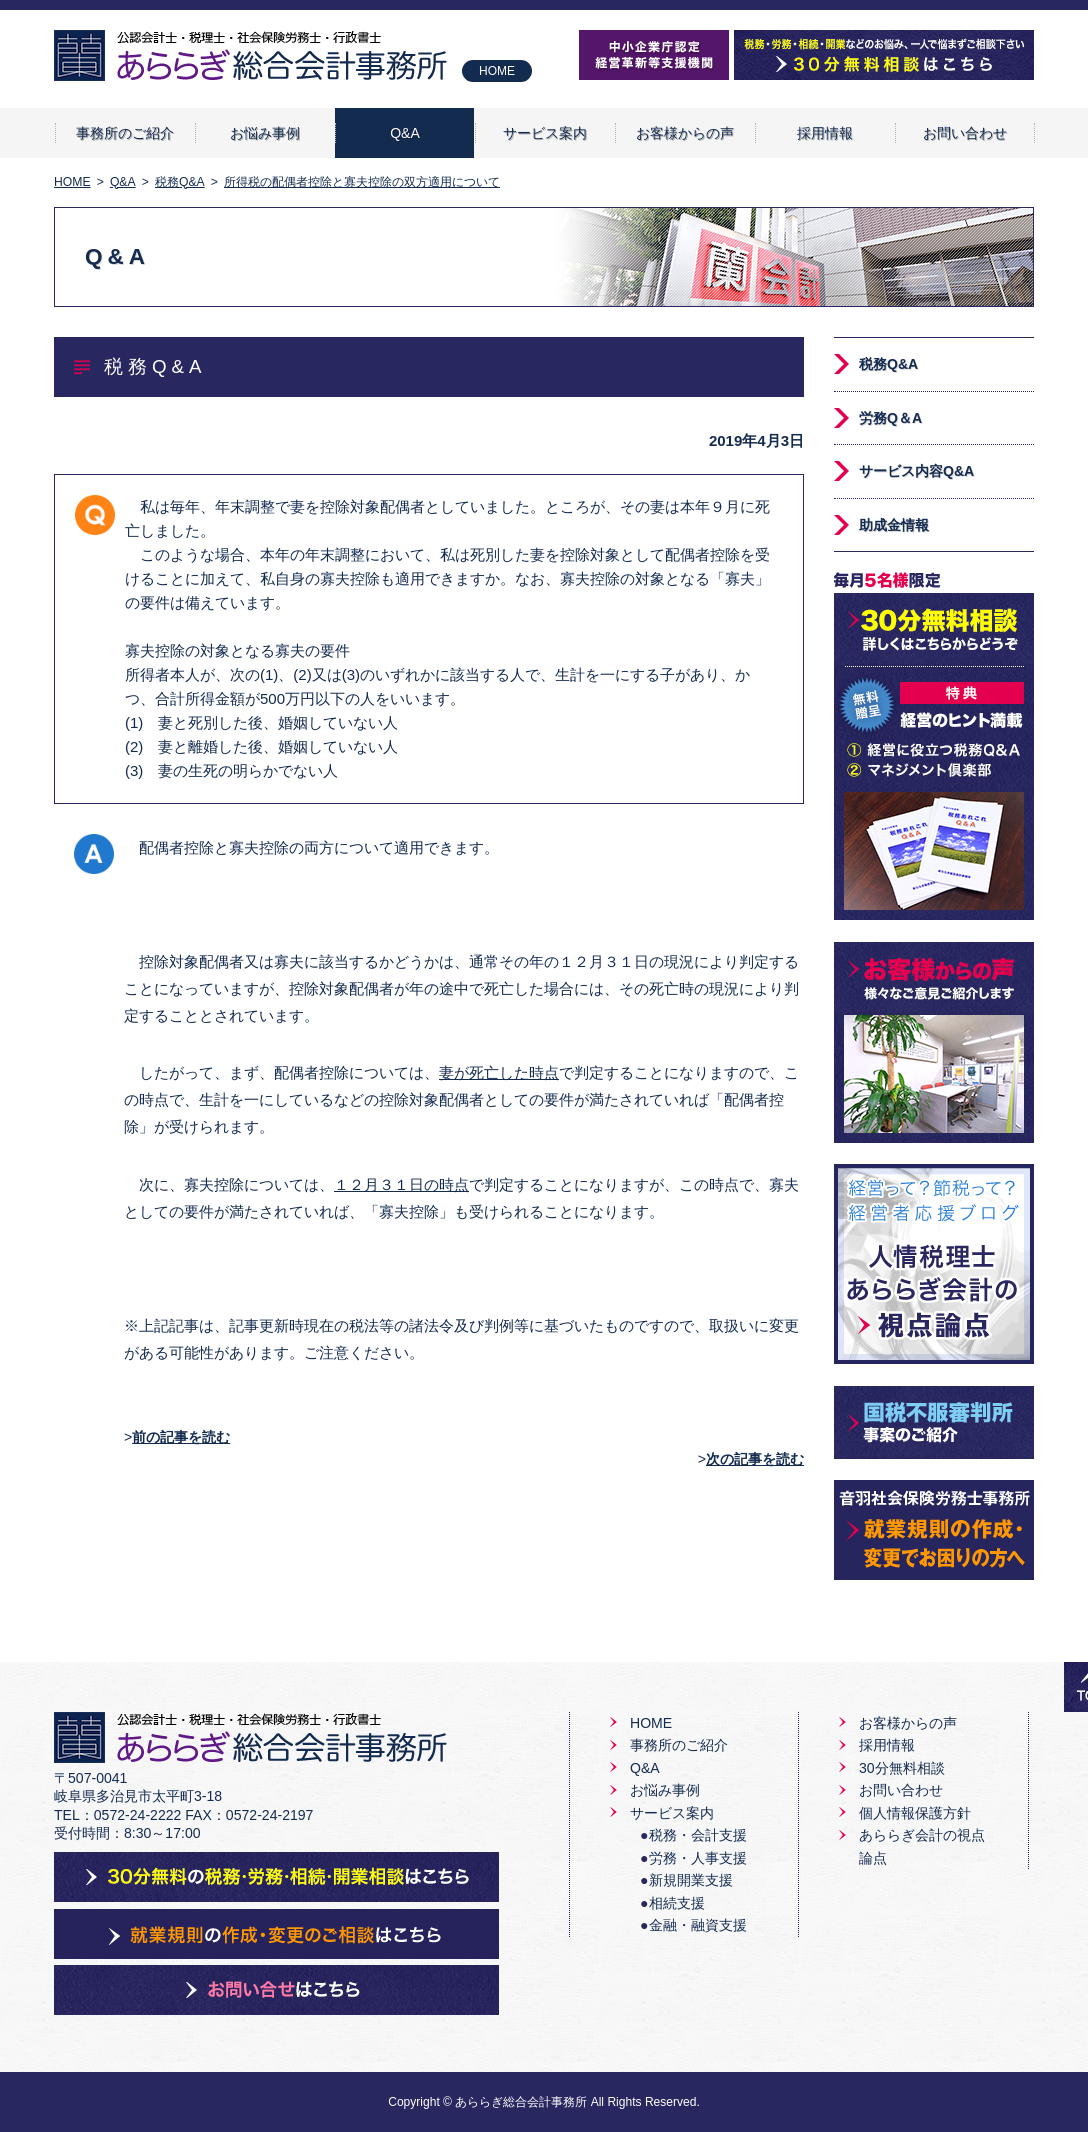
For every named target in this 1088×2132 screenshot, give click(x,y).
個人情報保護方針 (915, 1813)
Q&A (405, 133)
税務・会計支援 (698, 1835)
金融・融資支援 (698, 1925)
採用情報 (825, 133)
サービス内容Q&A (916, 471)
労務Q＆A (890, 418)
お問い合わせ (965, 133)
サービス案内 (545, 133)
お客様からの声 (685, 133)
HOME (497, 71)
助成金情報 (894, 525)
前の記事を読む (181, 1437)
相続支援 (677, 1903)
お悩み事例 (265, 133)
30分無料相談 (902, 1768)
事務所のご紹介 (125, 133)
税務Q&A (888, 364)
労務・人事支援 (698, 1858)
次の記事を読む (755, 1459)
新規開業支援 (691, 1880)
